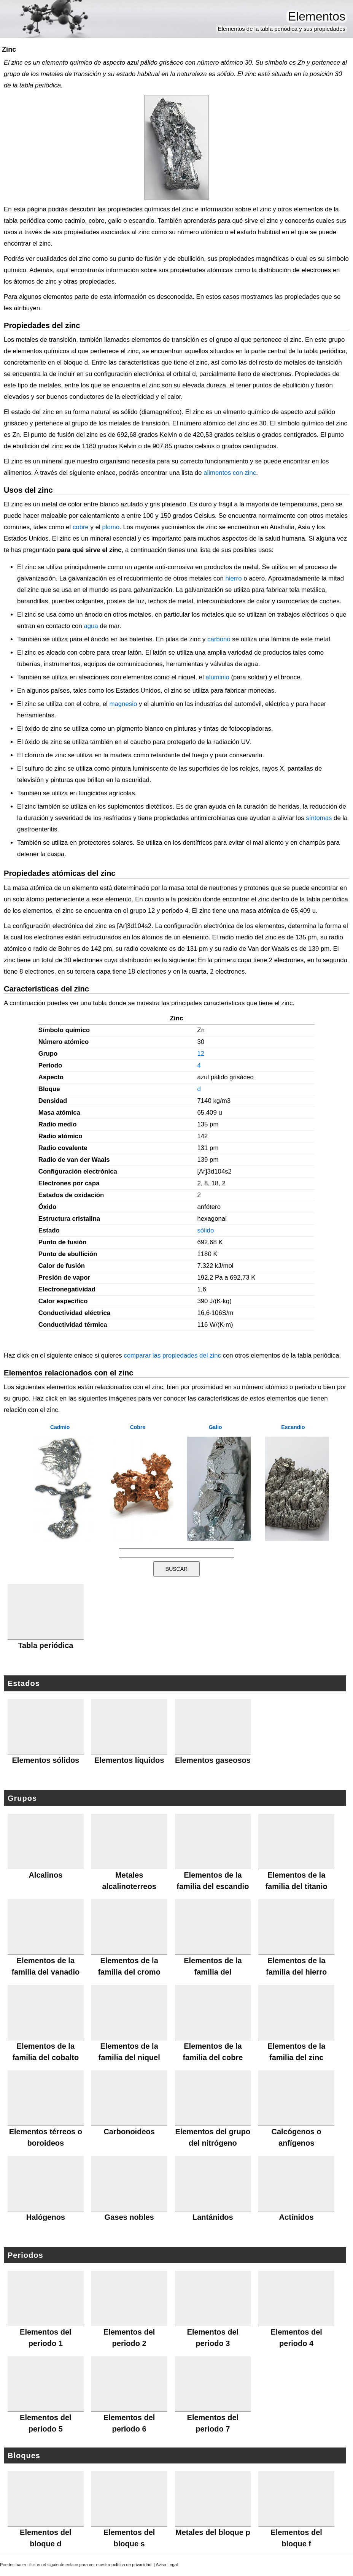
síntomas (319, 818)
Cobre (137, 1427)
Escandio (293, 1427)
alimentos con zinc (230, 472)
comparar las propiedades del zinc (172, 1355)
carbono (219, 639)
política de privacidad (131, 2564)
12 (200, 1053)
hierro (234, 578)
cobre (81, 527)
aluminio (217, 677)
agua (91, 626)
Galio (215, 1427)
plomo (110, 527)
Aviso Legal (167, 2564)
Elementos (316, 16)
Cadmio (60, 1427)
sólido (205, 1230)
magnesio (123, 703)
